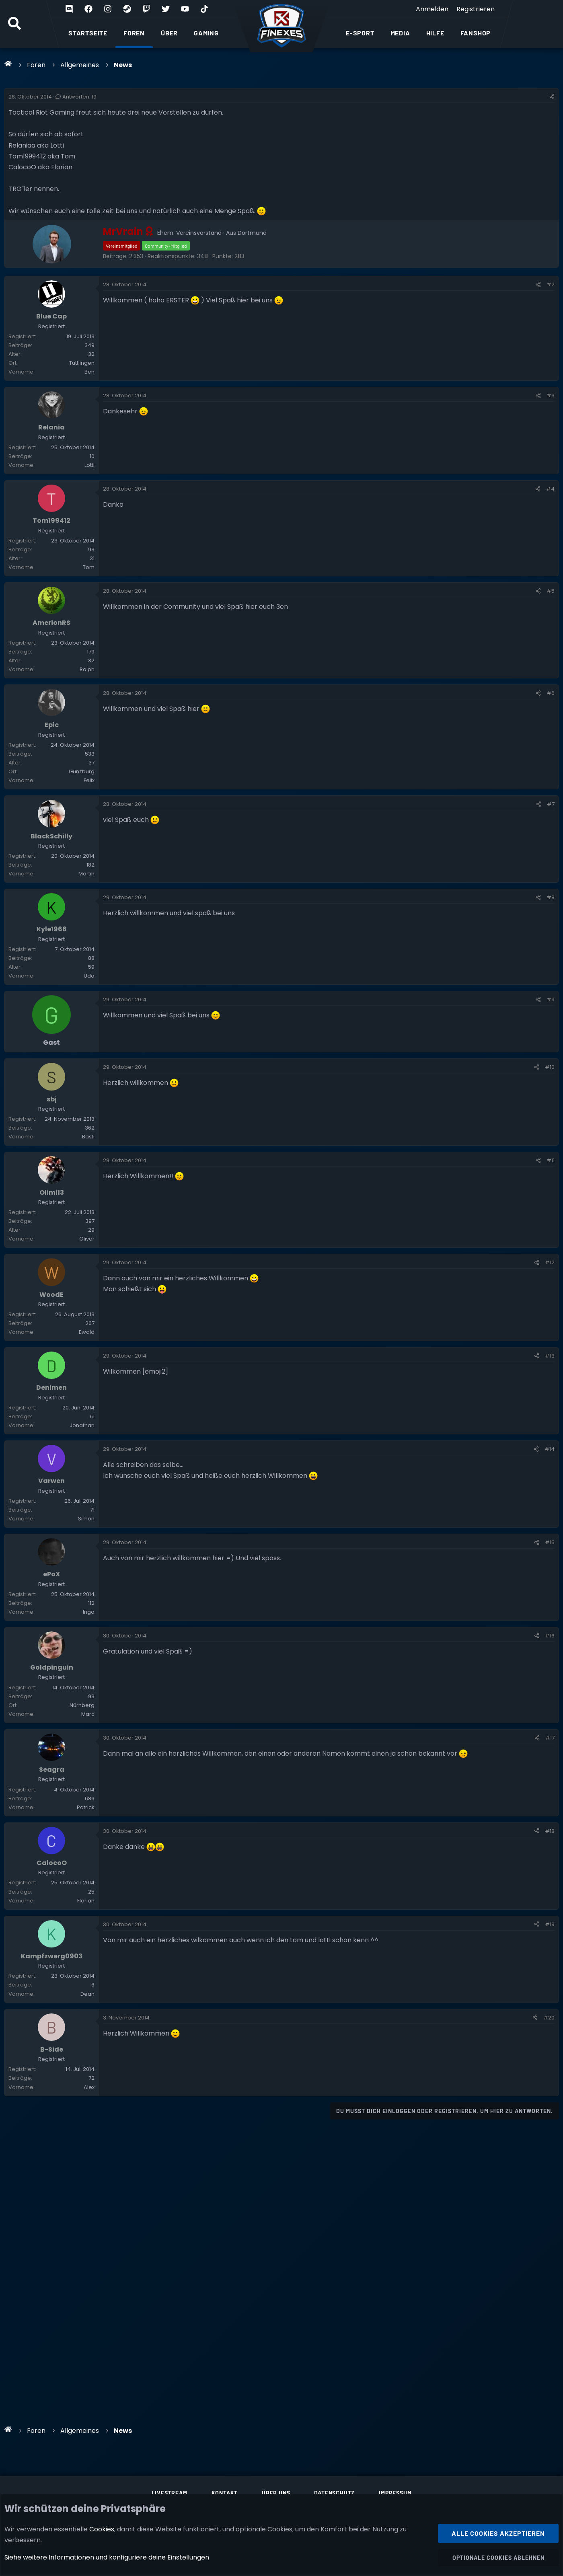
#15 (550, 1676)
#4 (550, 511)
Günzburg (82, 827)
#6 (551, 738)
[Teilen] (552, 97)
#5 (551, 624)
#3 (551, 407)
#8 (551, 964)
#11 (551, 1249)
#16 (550, 1780)
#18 (550, 1997)
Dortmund (252, 233)
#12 (550, 1362)
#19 (550, 2102)
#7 (551, 859)
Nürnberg (82, 1861)
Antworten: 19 (76, 97)
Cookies (101, 2528)
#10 (550, 1145)
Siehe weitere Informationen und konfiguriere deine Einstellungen (106, 2557)
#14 (550, 1571)
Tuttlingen (82, 374)
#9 (551, 1077)
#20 (549, 2206)
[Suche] (14, 24)
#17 (550, 1893)
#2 (551, 284)
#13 (550, 1467)
